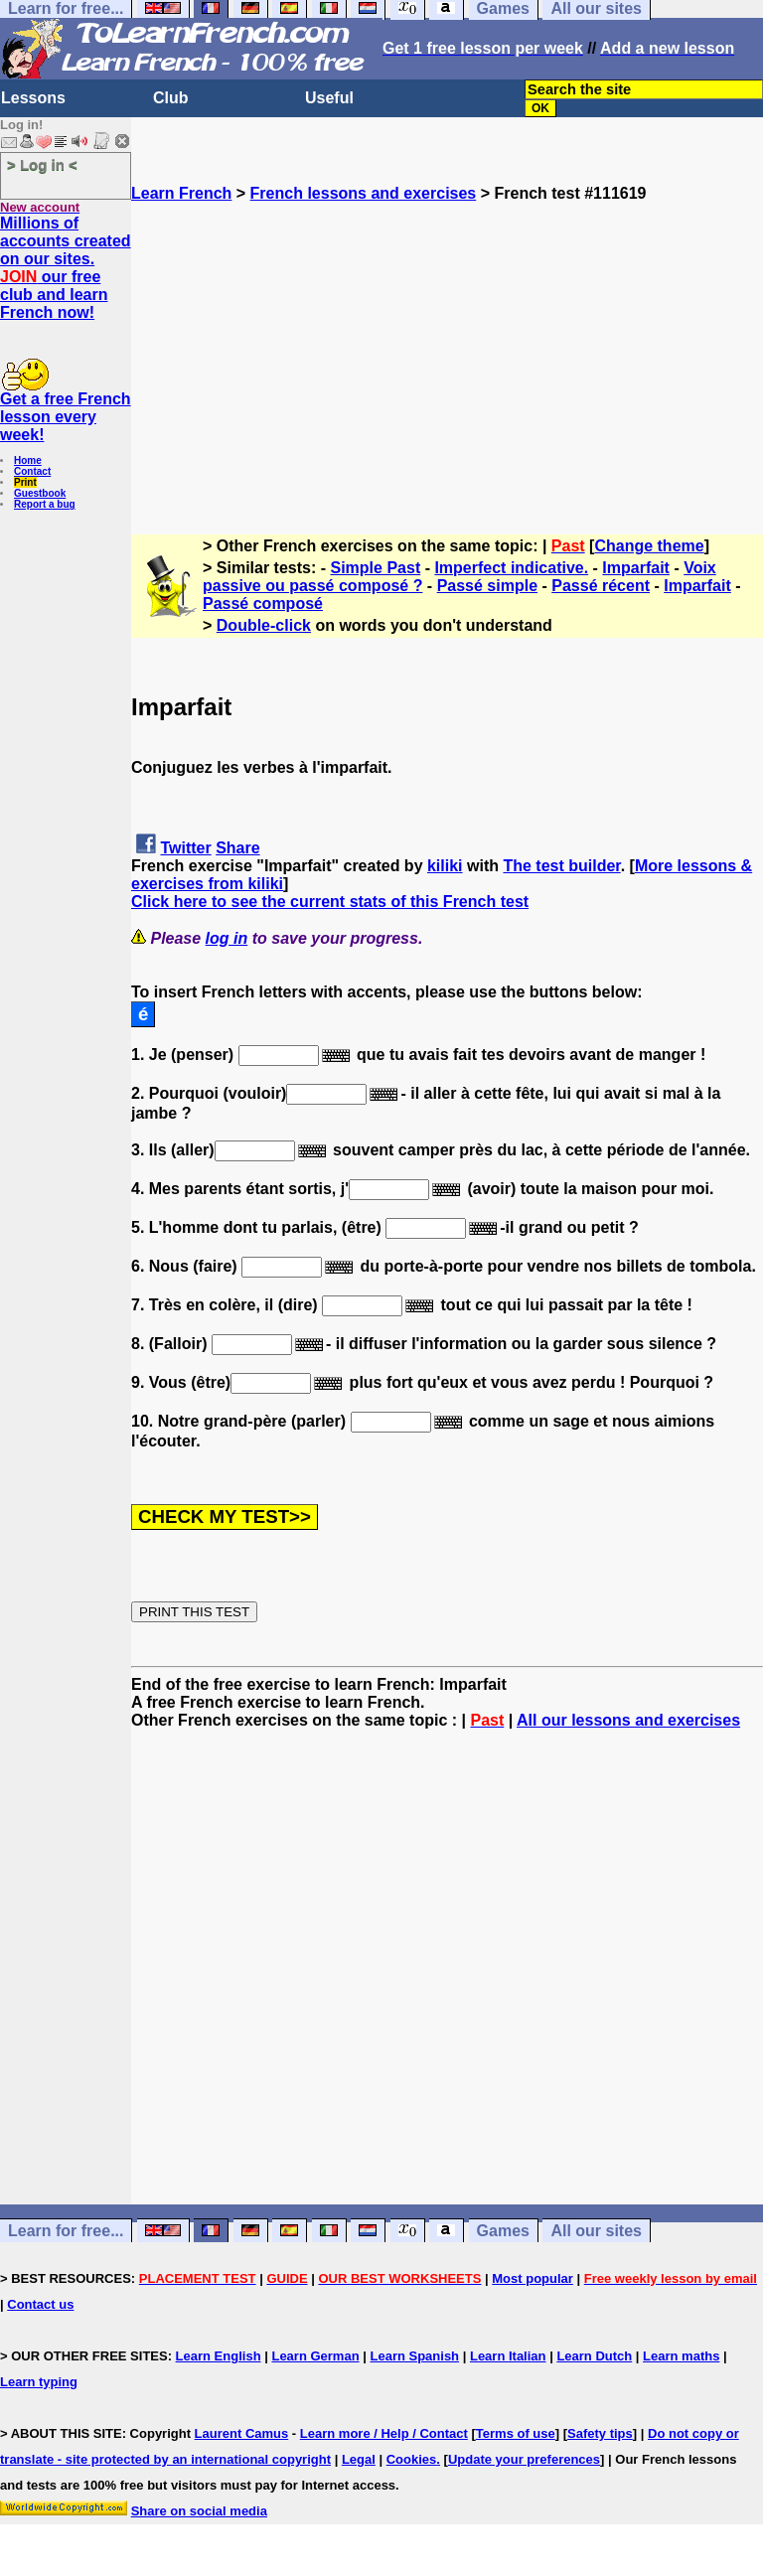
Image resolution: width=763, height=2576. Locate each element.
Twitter (185, 847)
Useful (329, 97)
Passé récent (600, 585)
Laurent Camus (242, 2433)
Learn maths (681, 2356)
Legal (359, 2459)
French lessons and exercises (363, 193)
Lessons (33, 97)
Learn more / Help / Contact (384, 2433)
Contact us (40, 2304)
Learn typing (38, 2381)
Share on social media (199, 2510)
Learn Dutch (594, 2356)
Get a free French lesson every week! (65, 416)
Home (28, 460)
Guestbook (40, 493)
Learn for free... (65, 2230)
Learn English (218, 2356)
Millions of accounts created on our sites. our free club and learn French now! (65, 268)
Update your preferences (524, 2459)
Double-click (264, 625)
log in (227, 938)
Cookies (411, 2459)
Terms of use (515, 2433)
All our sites (596, 2230)
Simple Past (376, 567)
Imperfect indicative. (511, 567)
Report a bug (45, 504)
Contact (32, 471)
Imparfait (636, 567)
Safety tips (600, 2433)
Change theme (648, 545)
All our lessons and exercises (628, 1720)
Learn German (315, 2356)
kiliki (445, 865)
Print (25, 482)
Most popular (532, 2278)
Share (237, 847)
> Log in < (42, 164)
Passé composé (263, 603)
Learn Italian (508, 2356)
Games (503, 2230)
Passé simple (487, 585)
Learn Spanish (414, 2356)
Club (171, 97)
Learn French (181, 193)
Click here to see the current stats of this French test (330, 901)
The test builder (561, 865)
